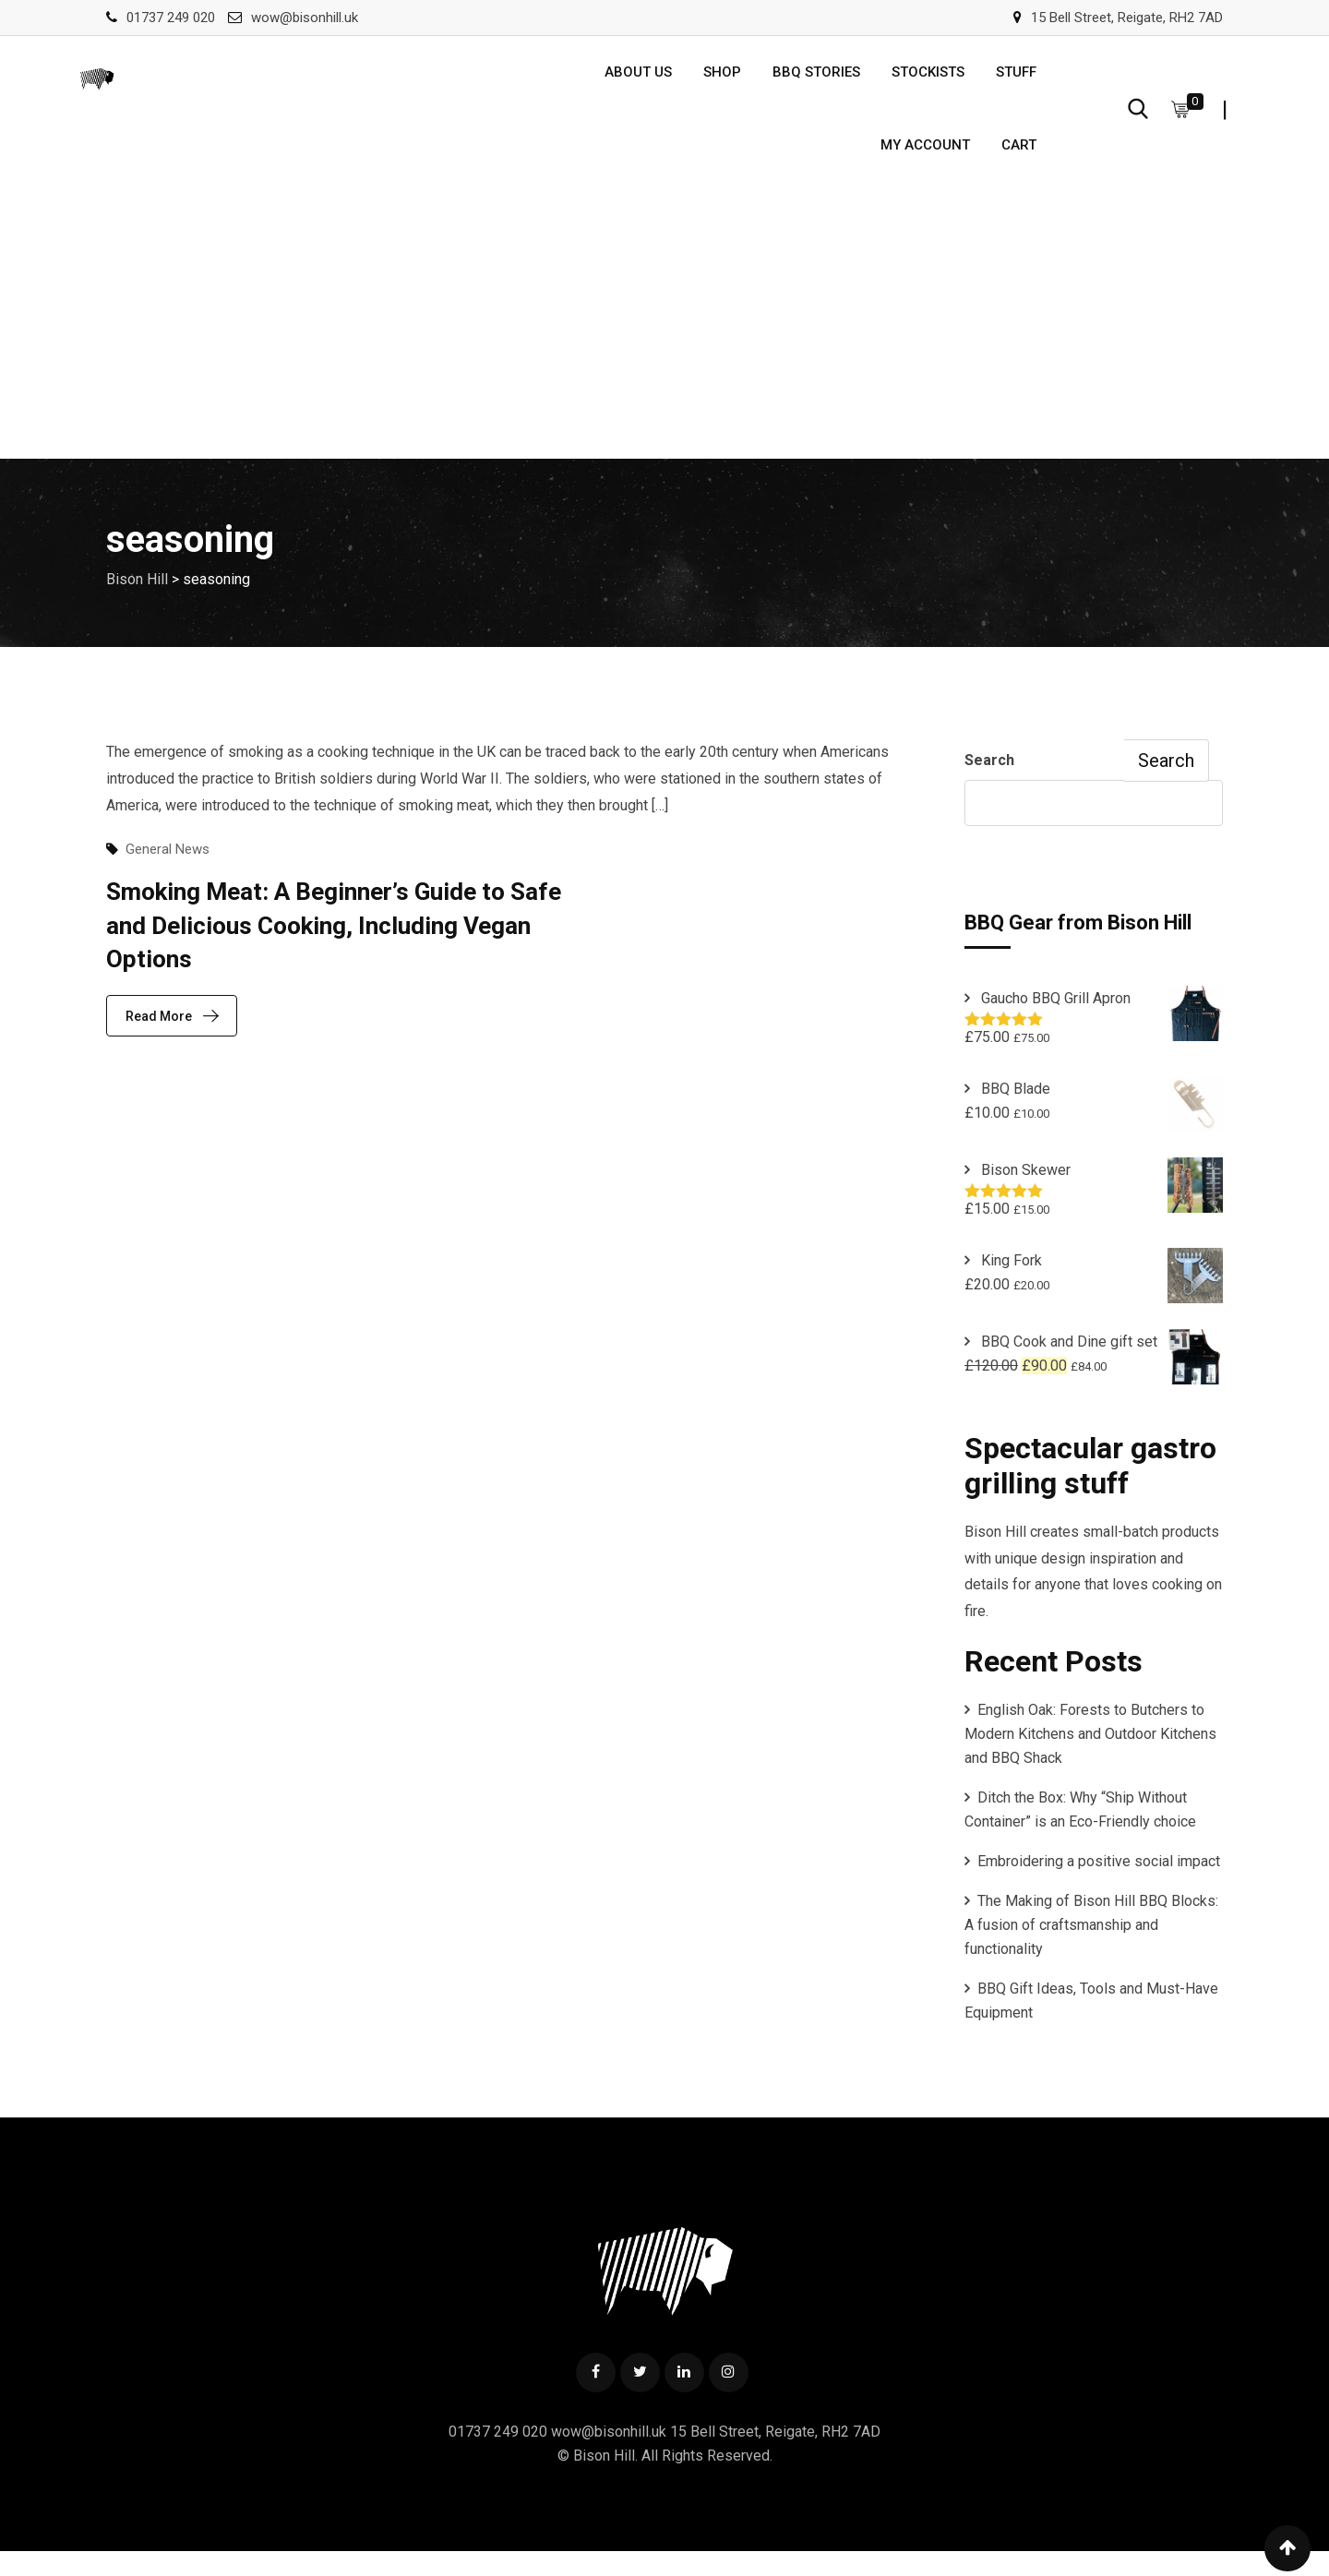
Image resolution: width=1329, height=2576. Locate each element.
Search (989, 782)
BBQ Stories (816, 77)
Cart (1018, 161)
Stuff (1016, 77)
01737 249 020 (170, 17)
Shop (722, 77)
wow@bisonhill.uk (304, 17)
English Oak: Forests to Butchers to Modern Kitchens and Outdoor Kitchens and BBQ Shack (1090, 1756)
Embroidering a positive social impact (1098, 1883)
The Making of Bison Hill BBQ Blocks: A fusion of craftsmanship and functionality (1091, 1947)
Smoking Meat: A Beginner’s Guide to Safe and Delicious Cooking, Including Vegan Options (333, 947)
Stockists (928, 77)
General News (168, 871)
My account (925, 161)
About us (638, 77)
